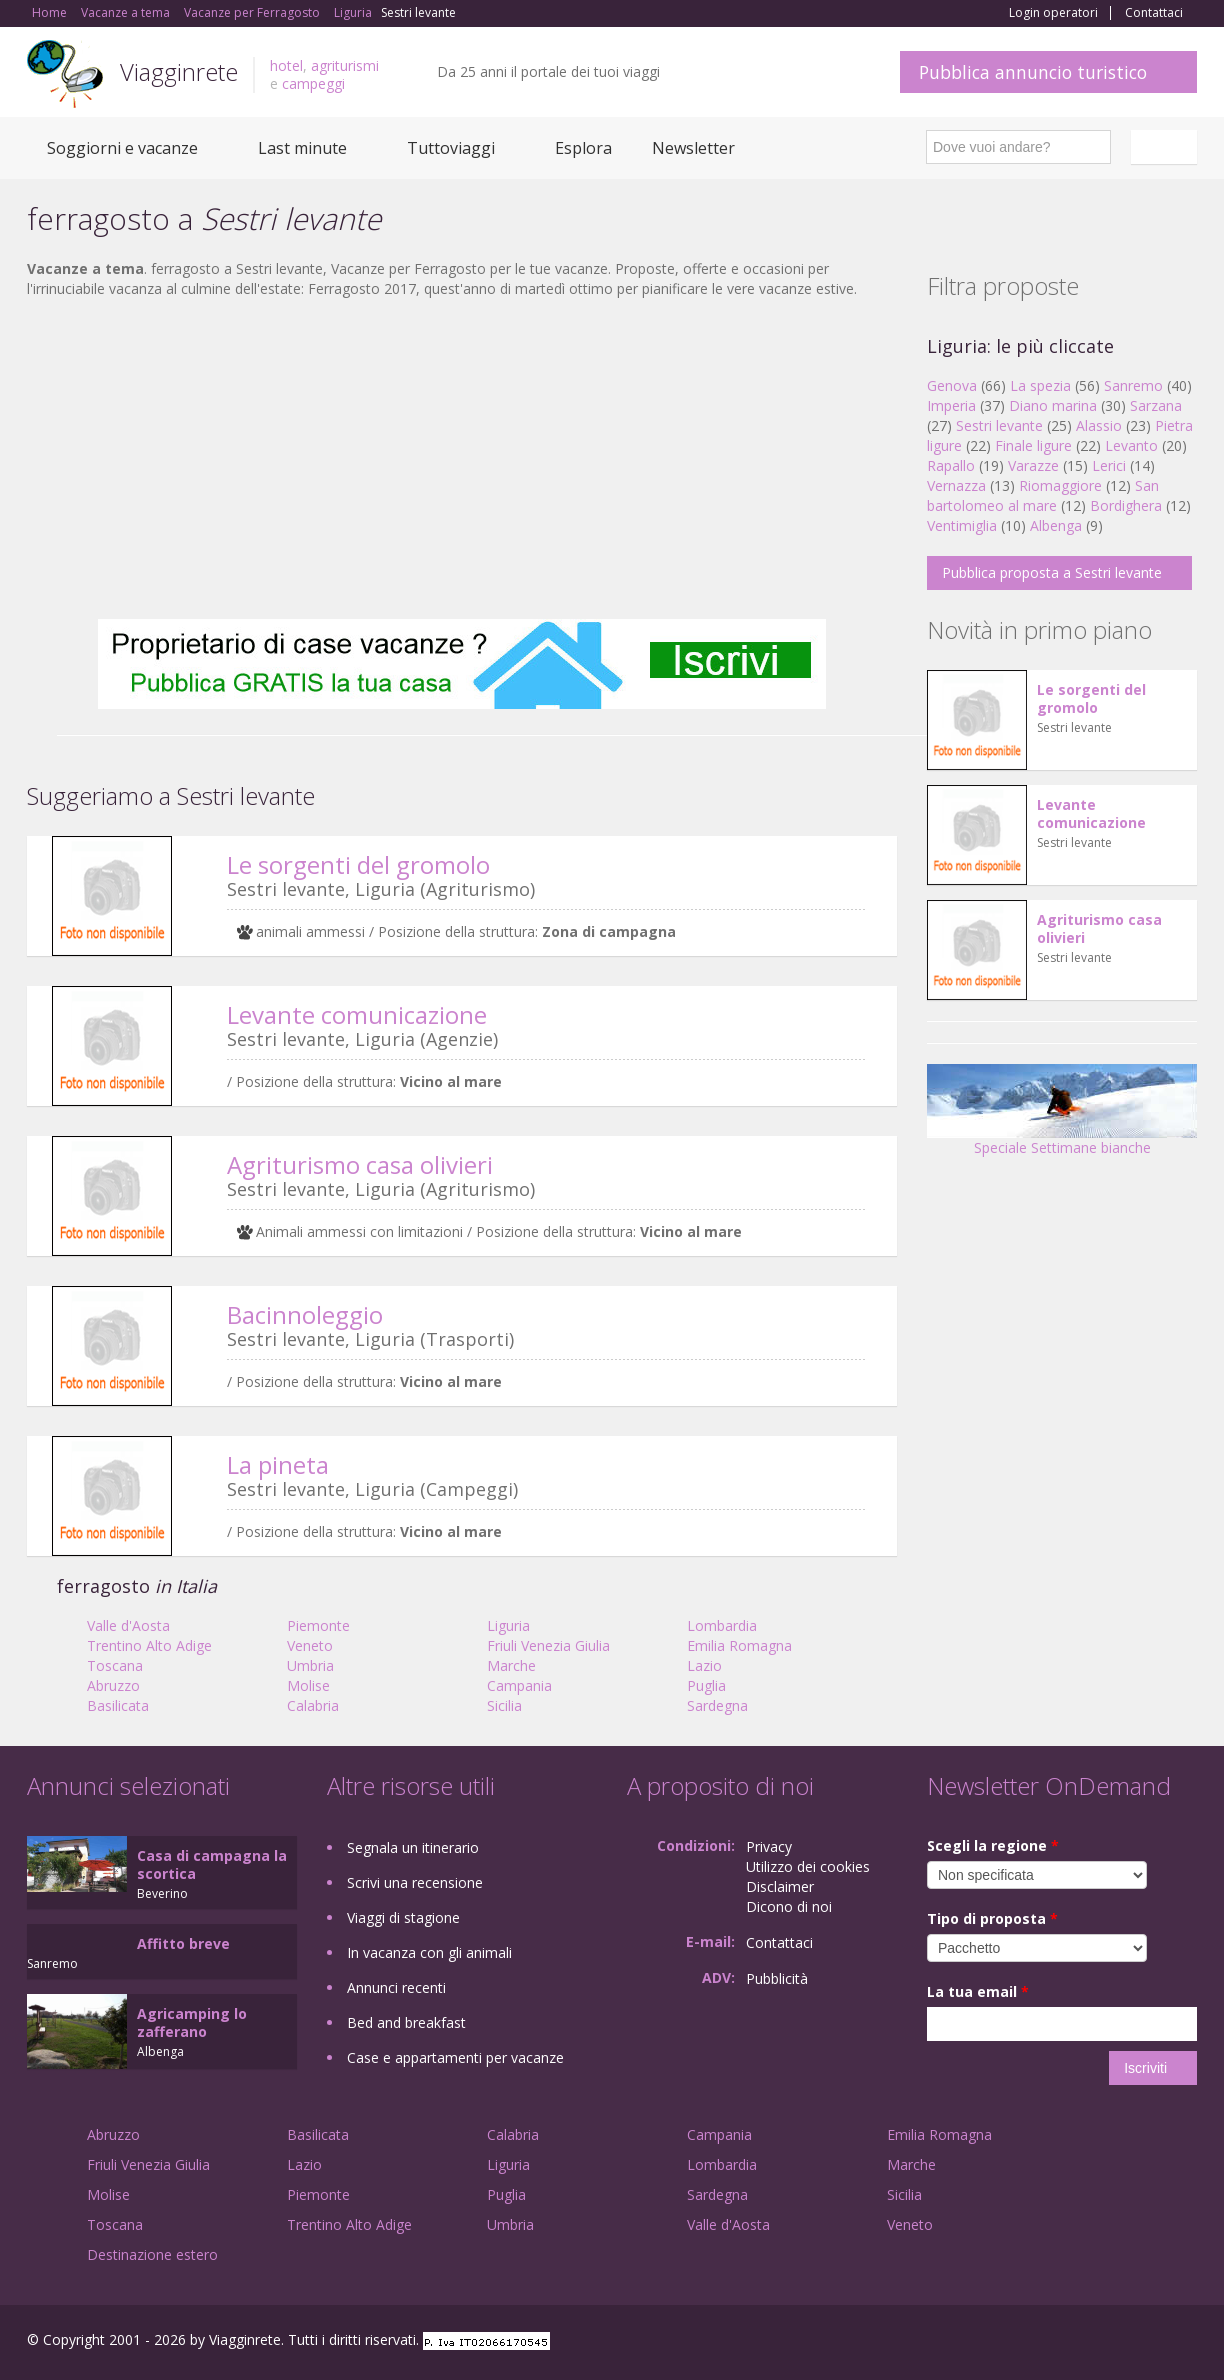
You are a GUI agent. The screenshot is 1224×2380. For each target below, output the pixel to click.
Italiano (1167, 147)
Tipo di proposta (992, 1918)
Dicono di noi (789, 1906)
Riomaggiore (1060, 485)
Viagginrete (179, 71)
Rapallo (951, 465)
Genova (952, 385)
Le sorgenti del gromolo (358, 864)
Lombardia (722, 1625)
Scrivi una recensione (415, 1882)
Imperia (951, 405)
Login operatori (1053, 13)
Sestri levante (999, 425)
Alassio (1099, 425)
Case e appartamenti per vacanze (455, 2057)
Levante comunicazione (357, 1014)
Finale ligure (1033, 445)
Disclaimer (780, 1886)
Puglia (706, 1685)
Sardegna (717, 1705)
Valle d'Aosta (128, 1625)
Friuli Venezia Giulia (548, 1645)
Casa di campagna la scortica (212, 1864)
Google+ (1089, 2342)
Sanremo (1133, 385)
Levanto (1131, 445)
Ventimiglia (964, 525)
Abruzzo (113, 1685)
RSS (1186, 2342)
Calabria (313, 1705)
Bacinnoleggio (305, 1314)
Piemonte (318, 1625)
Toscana (115, 1665)
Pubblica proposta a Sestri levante (1052, 572)
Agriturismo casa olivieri (360, 1164)
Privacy (769, 1846)
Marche (511, 1665)
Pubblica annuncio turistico (1033, 72)
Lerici (1109, 465)
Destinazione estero (152, 2254)
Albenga (1056, 525)
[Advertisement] (462, 459)
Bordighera (1126, 505)
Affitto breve (183, 1943)
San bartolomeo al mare (1043, 495)
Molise (308, 1685)
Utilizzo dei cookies (808, 1866)
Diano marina (1053, 405)
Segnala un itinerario (413, 1847)
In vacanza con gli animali (429, 1952)
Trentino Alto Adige (149, 1645)
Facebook (1046, 2342)
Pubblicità (777, 1978)
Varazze (1033, 465)
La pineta (278, 1464)
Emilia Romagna (739, 1645)
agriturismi (345, 65)
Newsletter (693, 148)
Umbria (310, 1665)
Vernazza (956, 485)
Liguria (508, 1625)
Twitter (1139, 2342)
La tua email (978, 1991)
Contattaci (1154, 13)
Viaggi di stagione (403, 1917)
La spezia (1040, 385)
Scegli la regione (993, 1845)
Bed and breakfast (406, 2022)
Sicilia (504, 1705)
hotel (286, 65)
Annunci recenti (396, 1987)
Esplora (583, 148)
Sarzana (1156, 405)
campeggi (313, 83)
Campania (519, 1685)
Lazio (704, 1665)
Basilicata (118, 1705)
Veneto (310, 1645)
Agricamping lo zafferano (192, 2022)
